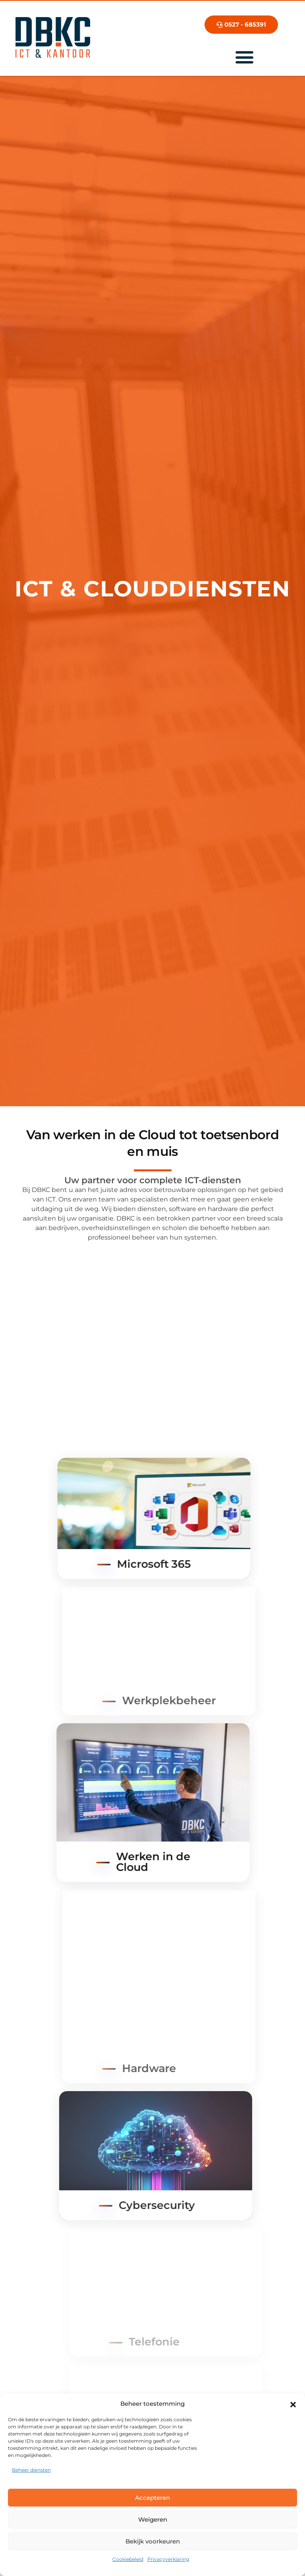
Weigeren (152, 2519)
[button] (293, 2404)
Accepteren (152, 2497)
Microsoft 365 (169, 1564)
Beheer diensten (31, 2470)
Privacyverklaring (168, 2559)
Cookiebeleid (127, 2559)
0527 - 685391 (241, 24)
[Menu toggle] (244, 57)
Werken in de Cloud (161, 1862)
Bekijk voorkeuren (152, 2541)
